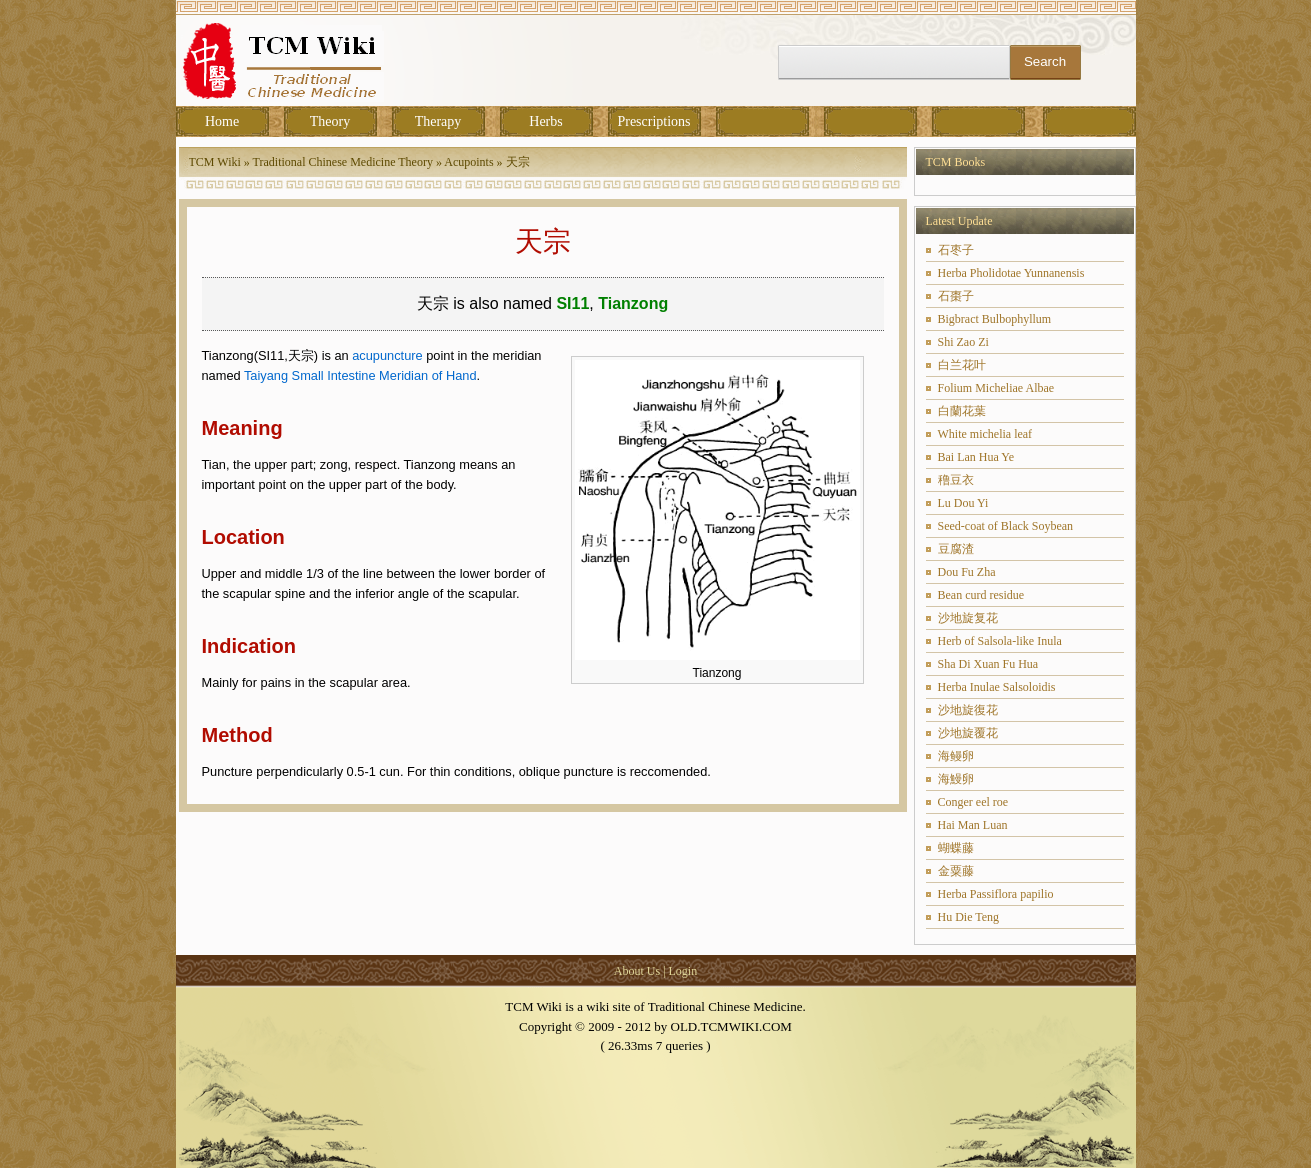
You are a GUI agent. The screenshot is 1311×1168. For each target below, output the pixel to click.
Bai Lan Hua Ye (976, 457)
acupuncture (387, 355)
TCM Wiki (215, 162)
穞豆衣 (956, 480)
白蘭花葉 (962, 411)
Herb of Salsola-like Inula (1000, 641)
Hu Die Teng (969, 917)
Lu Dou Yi (963, 503)
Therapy (438, 121)
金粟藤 (956, 871)
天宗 (518, 162)
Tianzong (633, 303)
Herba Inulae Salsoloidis (997, 687)
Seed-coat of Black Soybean (1006, 526)
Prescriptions (653, 121)
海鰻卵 (956, 779)
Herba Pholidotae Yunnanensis (1011, 273)
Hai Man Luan (973, 825)
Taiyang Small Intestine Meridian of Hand (360, 375)
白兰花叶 (962, 365)
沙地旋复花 (968, 618)
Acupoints (468, 162)
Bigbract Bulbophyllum (995, 319)
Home (222, 121)
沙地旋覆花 (968, 733)
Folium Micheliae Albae (996, 388)
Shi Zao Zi (963, 342)
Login (683, 971)
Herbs (545, 121)
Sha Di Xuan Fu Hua (988, 664)
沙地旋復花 (968, 710)
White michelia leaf (985, 434)
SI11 (572, 303)
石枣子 (956, 250)
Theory (330, 121)
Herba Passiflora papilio (996, 894)
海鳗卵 (956, 756)
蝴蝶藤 (956, 848)
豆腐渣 (956, 549)
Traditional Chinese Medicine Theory (343, 162)
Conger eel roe (973, 802)
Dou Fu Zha (967, 572)
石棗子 (956, 296)
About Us (637, 971)
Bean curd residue (981, 595)
